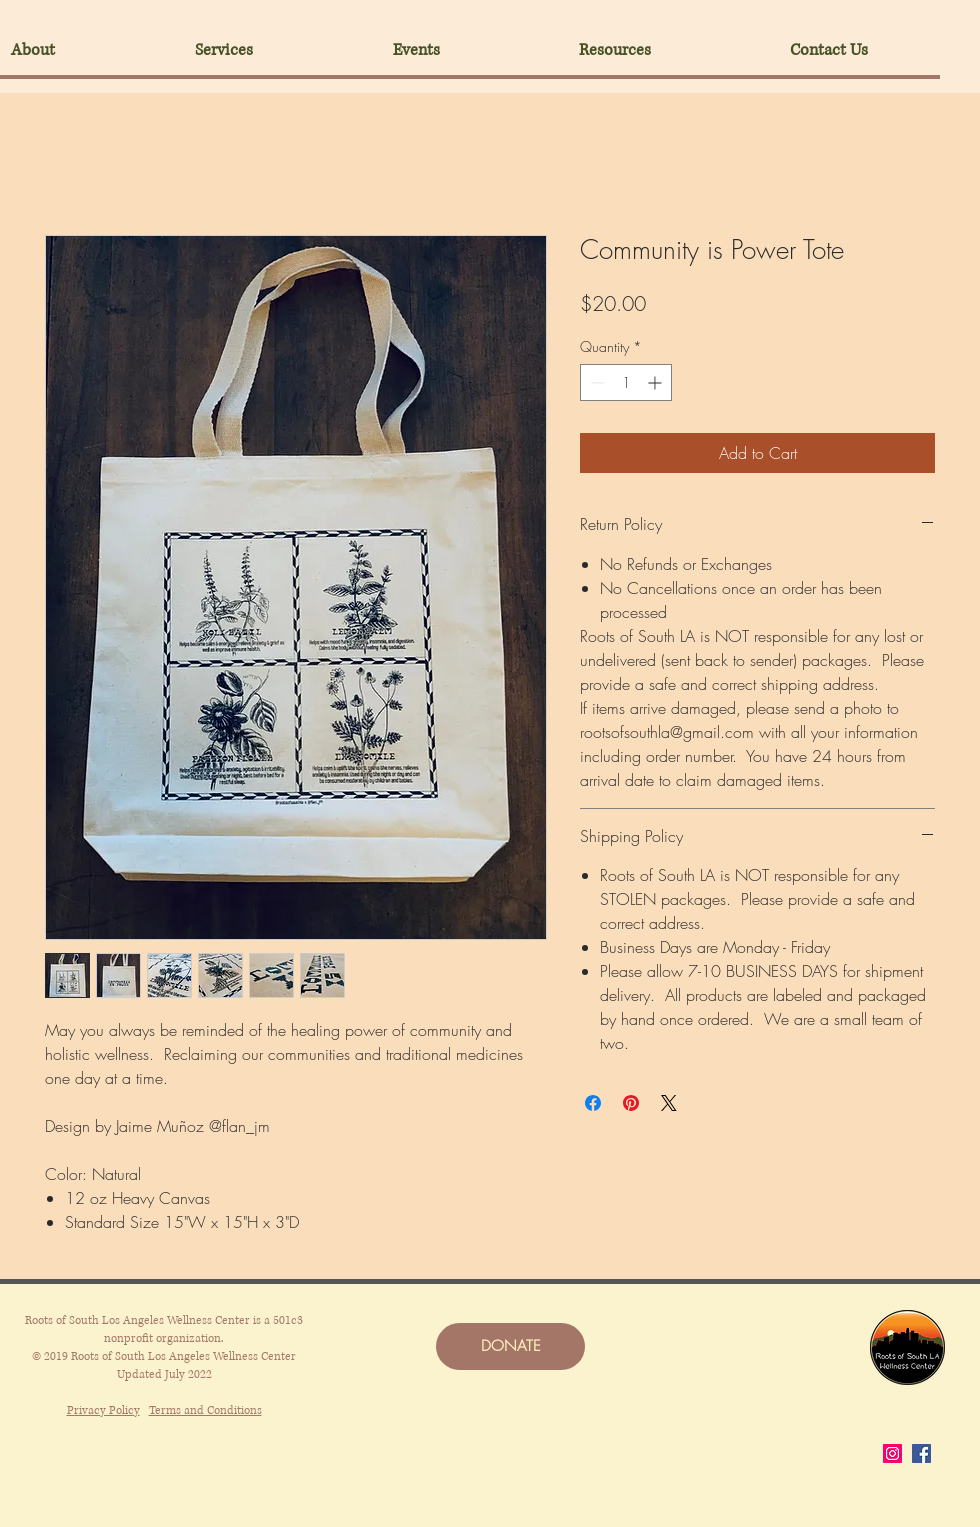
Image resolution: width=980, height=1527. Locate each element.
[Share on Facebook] (593, 1103)
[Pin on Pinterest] (631, 1103)
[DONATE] (510, 1346)
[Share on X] (669, 1103)
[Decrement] (595, 382)
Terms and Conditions (205, 1410)
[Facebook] (921, 1453)
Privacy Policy (103, 1410)
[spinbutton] (626, 382)
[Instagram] (892, 1453)
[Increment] (656, 382)
